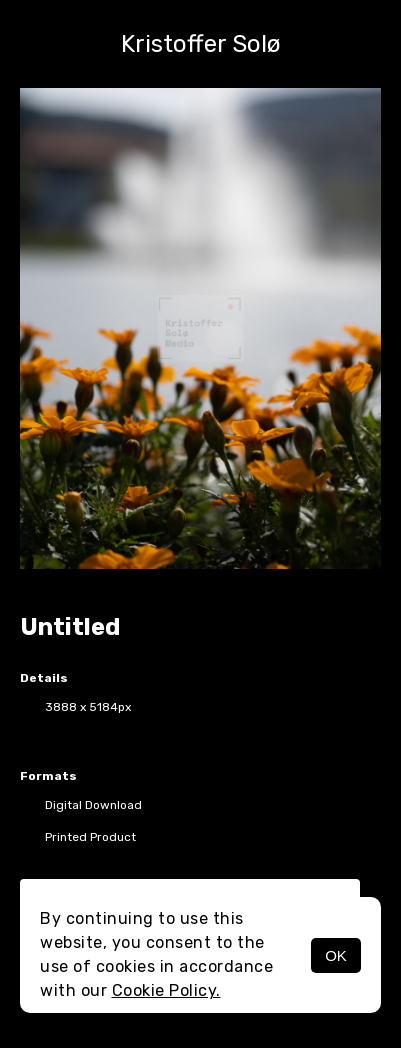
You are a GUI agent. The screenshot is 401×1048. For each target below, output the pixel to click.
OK (336, 955)
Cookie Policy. (166, 990)
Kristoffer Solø (201, 44)
